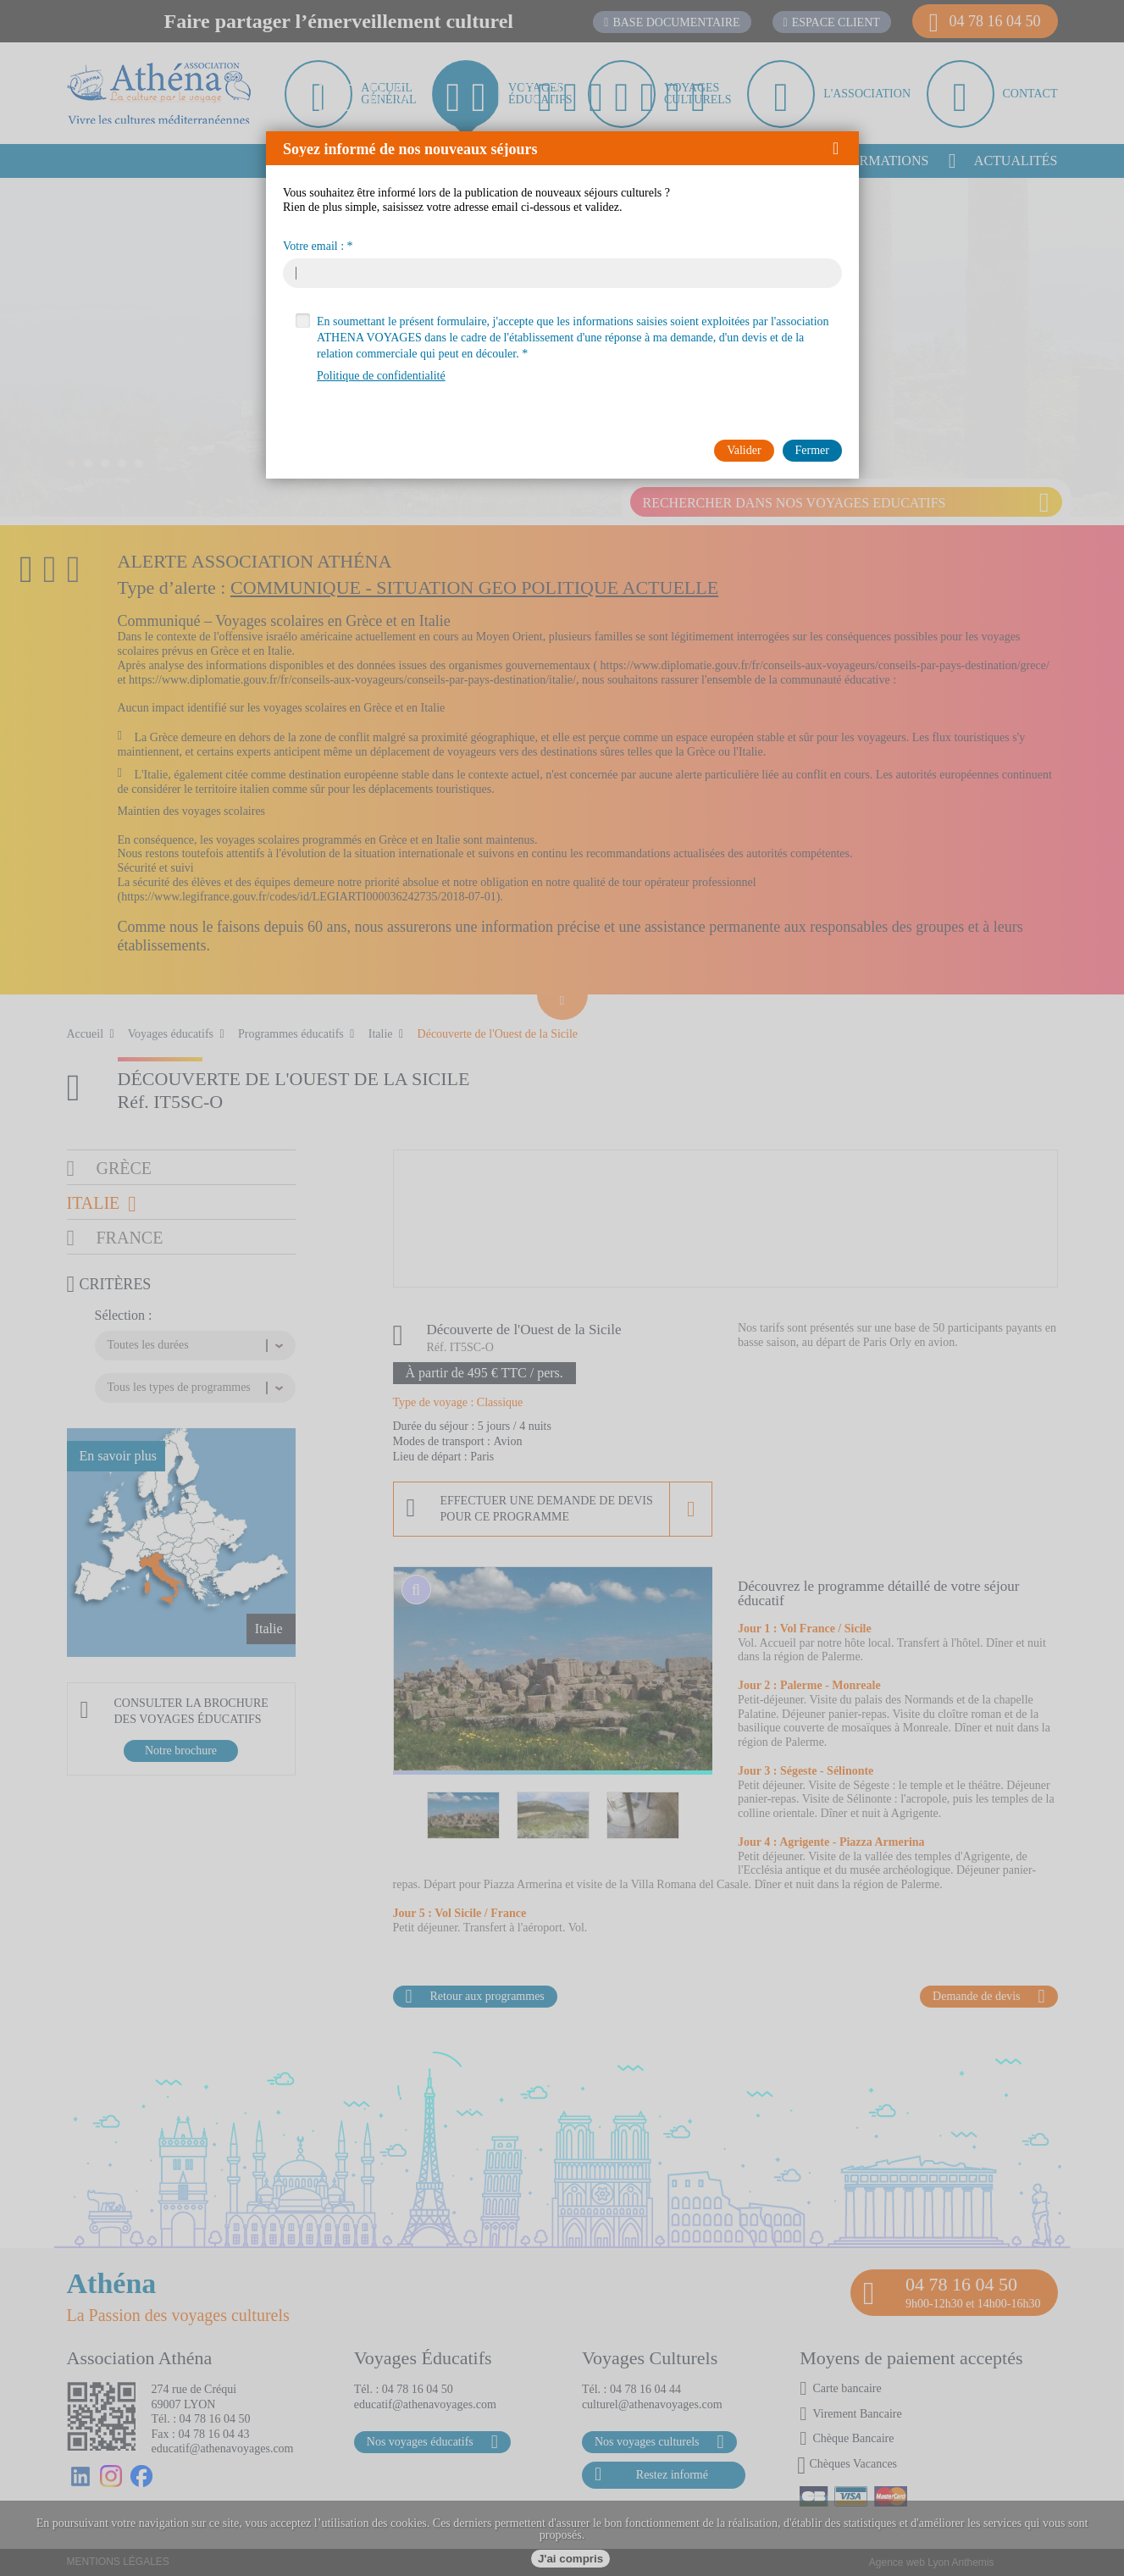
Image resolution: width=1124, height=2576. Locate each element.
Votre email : (313, 246)
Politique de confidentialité (381, 375)
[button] (841, 148)
